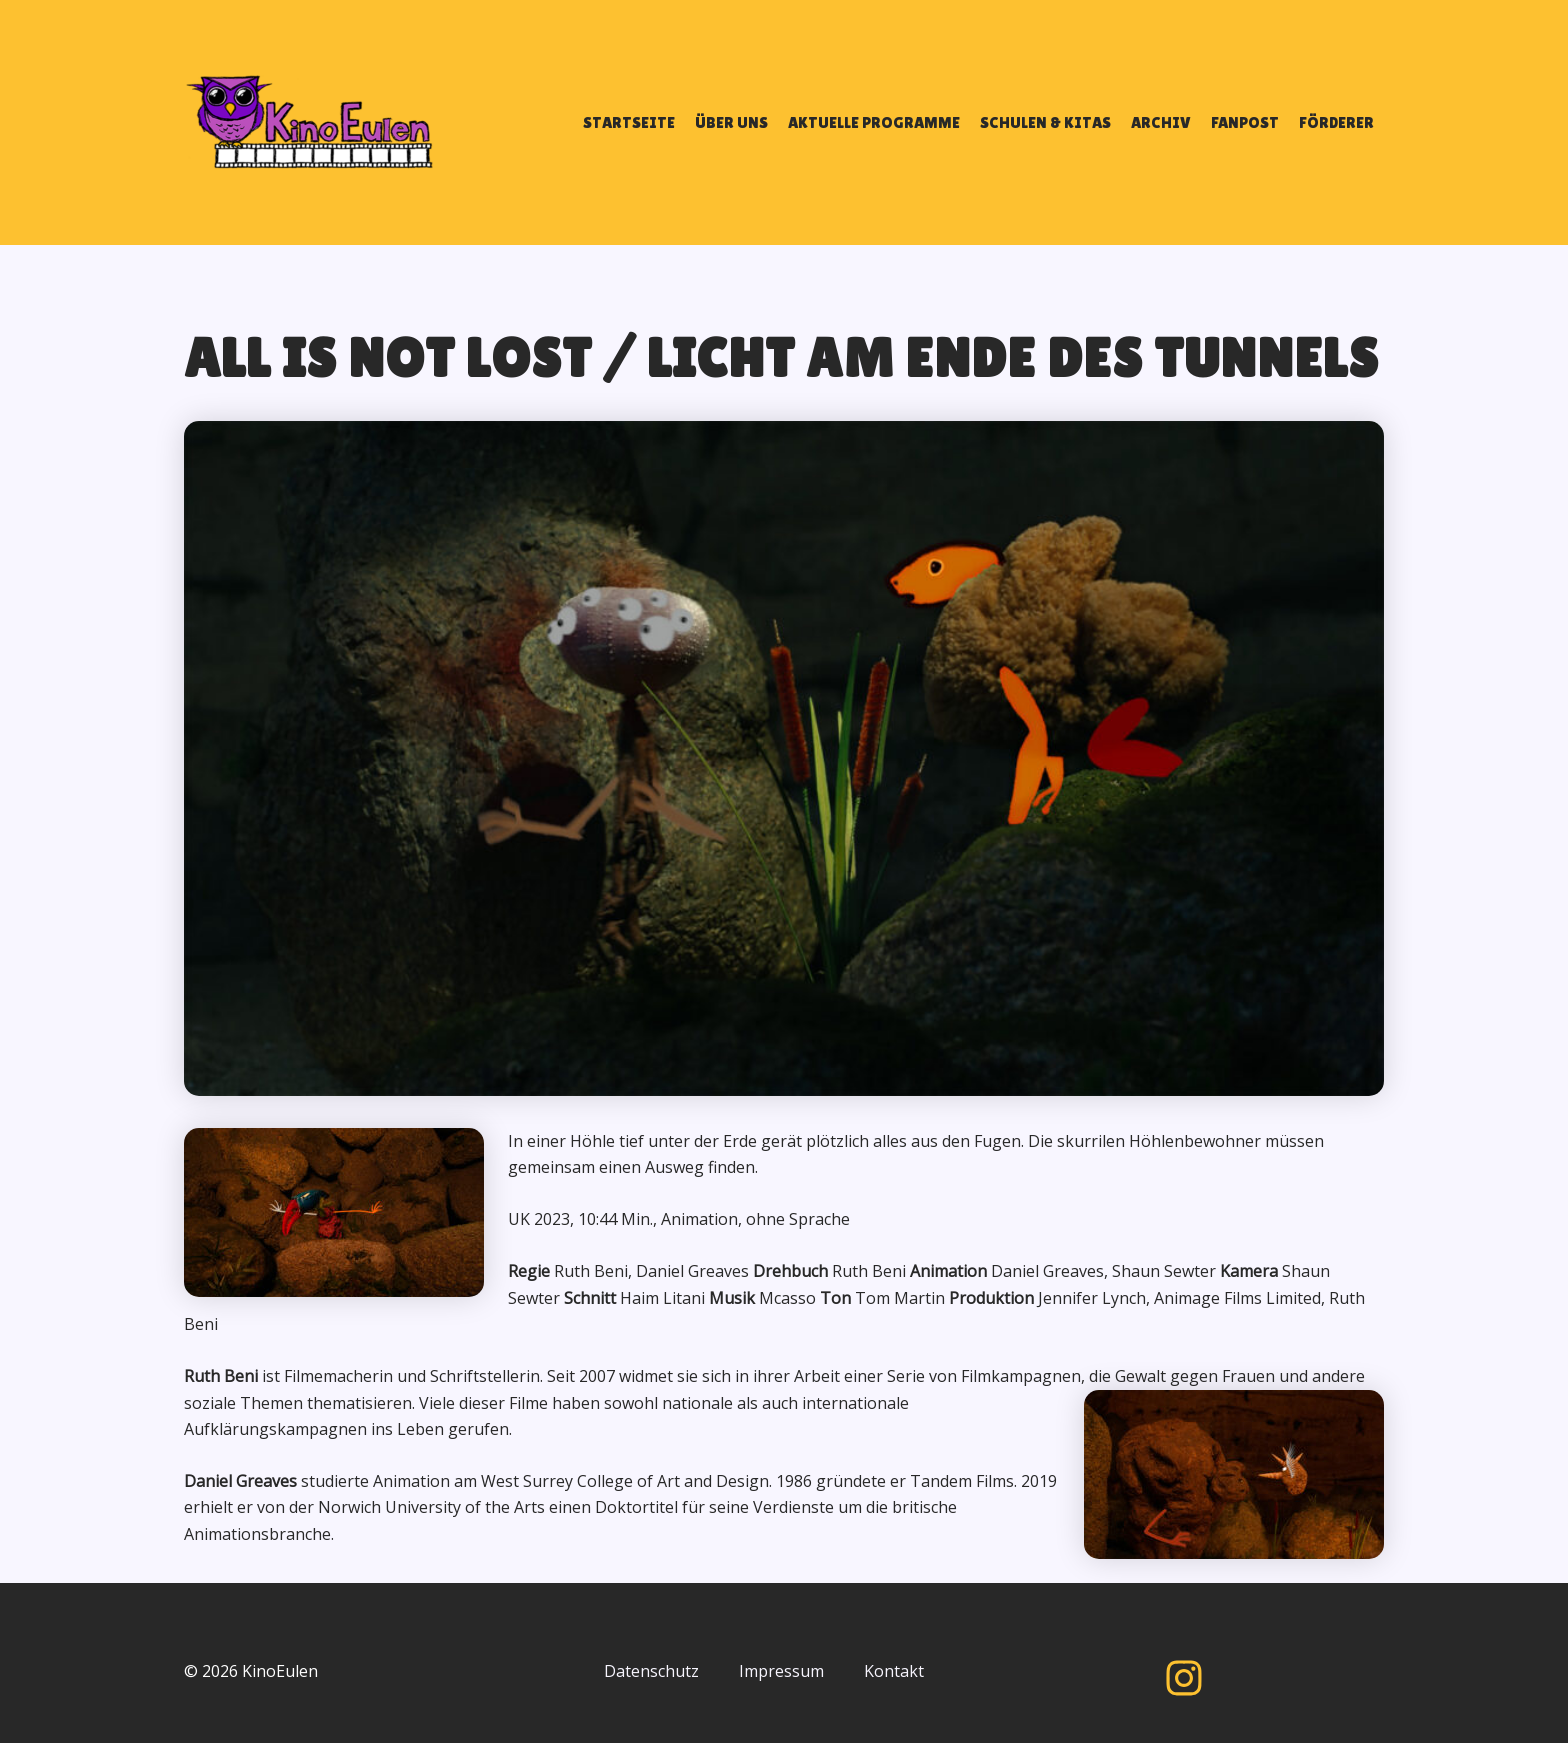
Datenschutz (651, 1671)
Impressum (781, 1671)
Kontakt (894, 1671)
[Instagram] (1184, 1678)
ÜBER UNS (731, 122)
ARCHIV (1161, 122)
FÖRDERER (1336, 122)
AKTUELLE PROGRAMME (874, 122)
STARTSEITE (629, 122)
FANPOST (1245, 122)
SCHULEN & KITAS (1045, 122)
